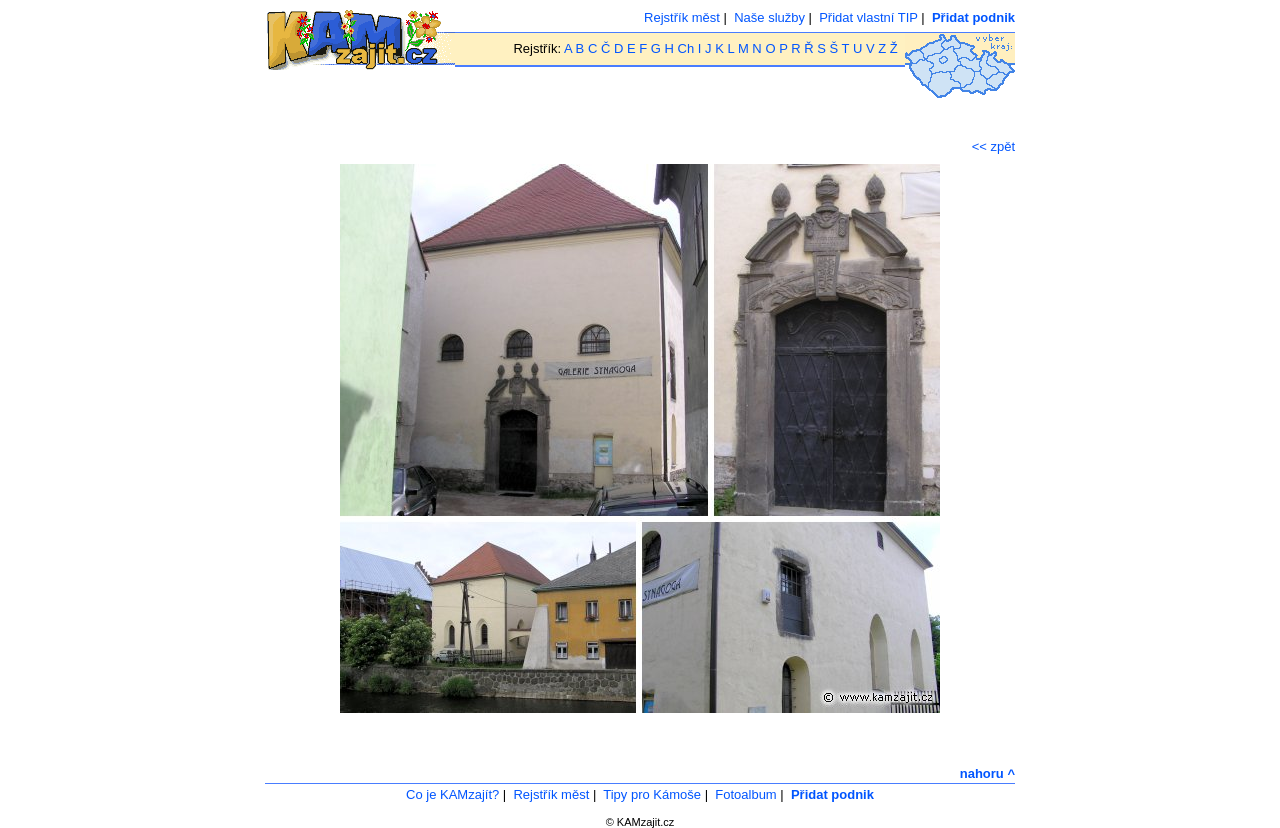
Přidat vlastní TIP (868, 17)
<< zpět (993, 146)
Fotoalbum (745, 794)
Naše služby (769, 17)
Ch (686, 48)
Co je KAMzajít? (452, 794)
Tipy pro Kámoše (652, 794)
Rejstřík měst (682, 17)
